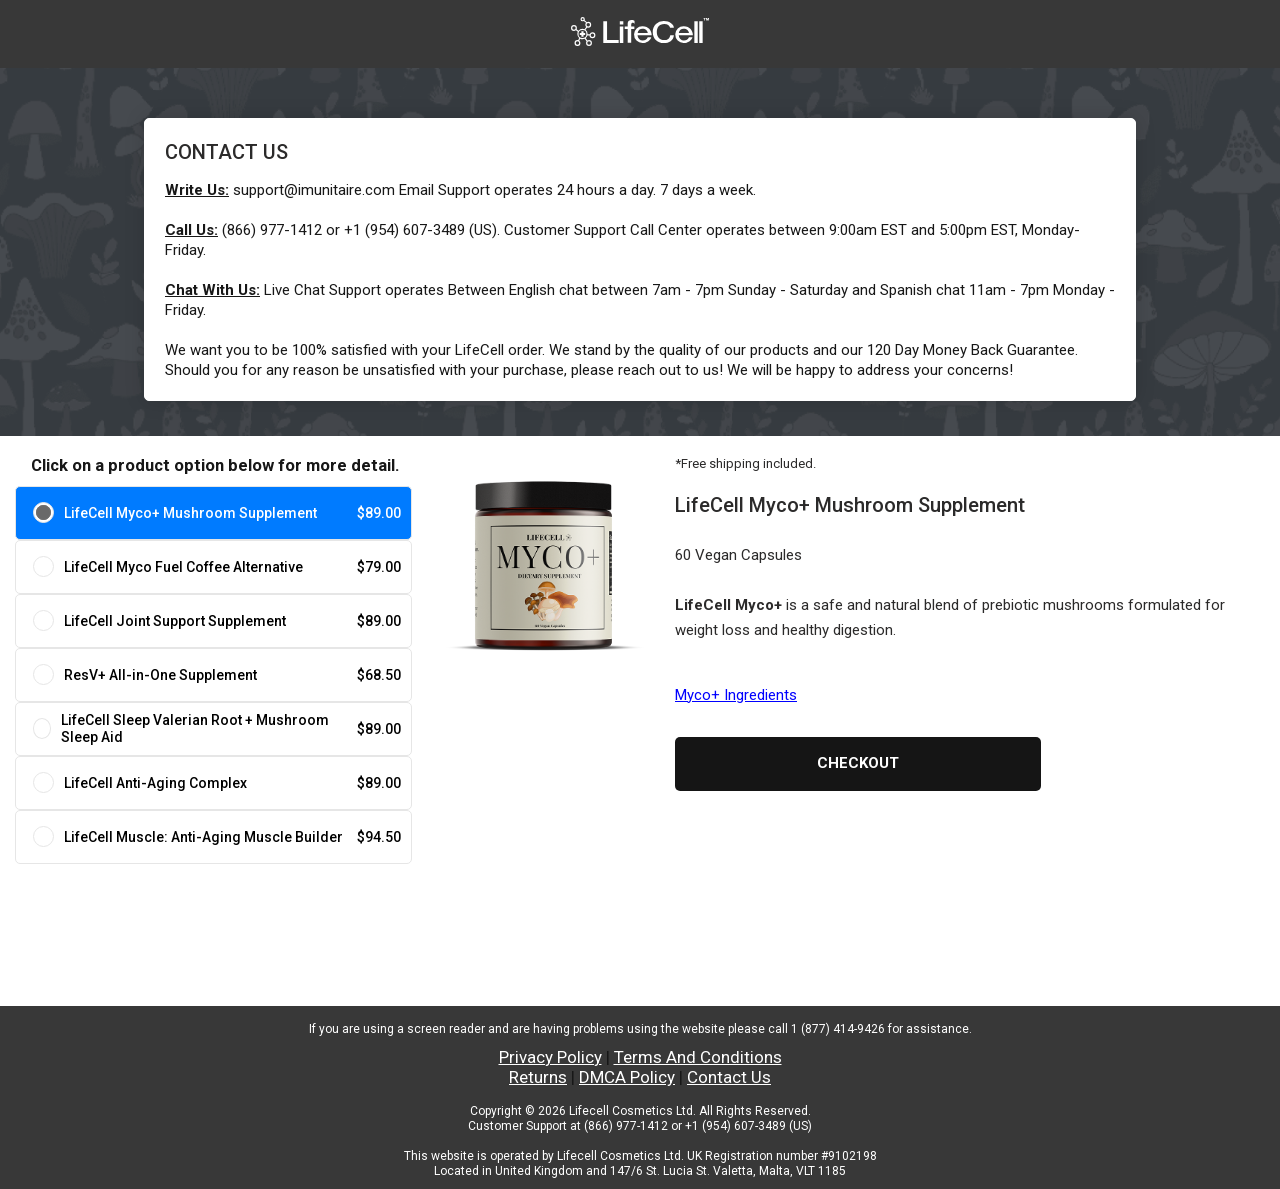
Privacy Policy (550, 1057)
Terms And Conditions (698, 1057)
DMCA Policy (627, 1077)
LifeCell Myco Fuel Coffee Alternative (183, 567)
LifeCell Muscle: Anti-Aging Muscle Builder (203, 837)
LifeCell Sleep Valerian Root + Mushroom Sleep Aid (195, 728)
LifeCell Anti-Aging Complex (155, 783)
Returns (538, 1077)
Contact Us (729, 1077)
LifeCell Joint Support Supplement (175, 621)
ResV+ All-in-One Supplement (160, 675)
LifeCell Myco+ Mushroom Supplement (190, 513)
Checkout (858, 763)
